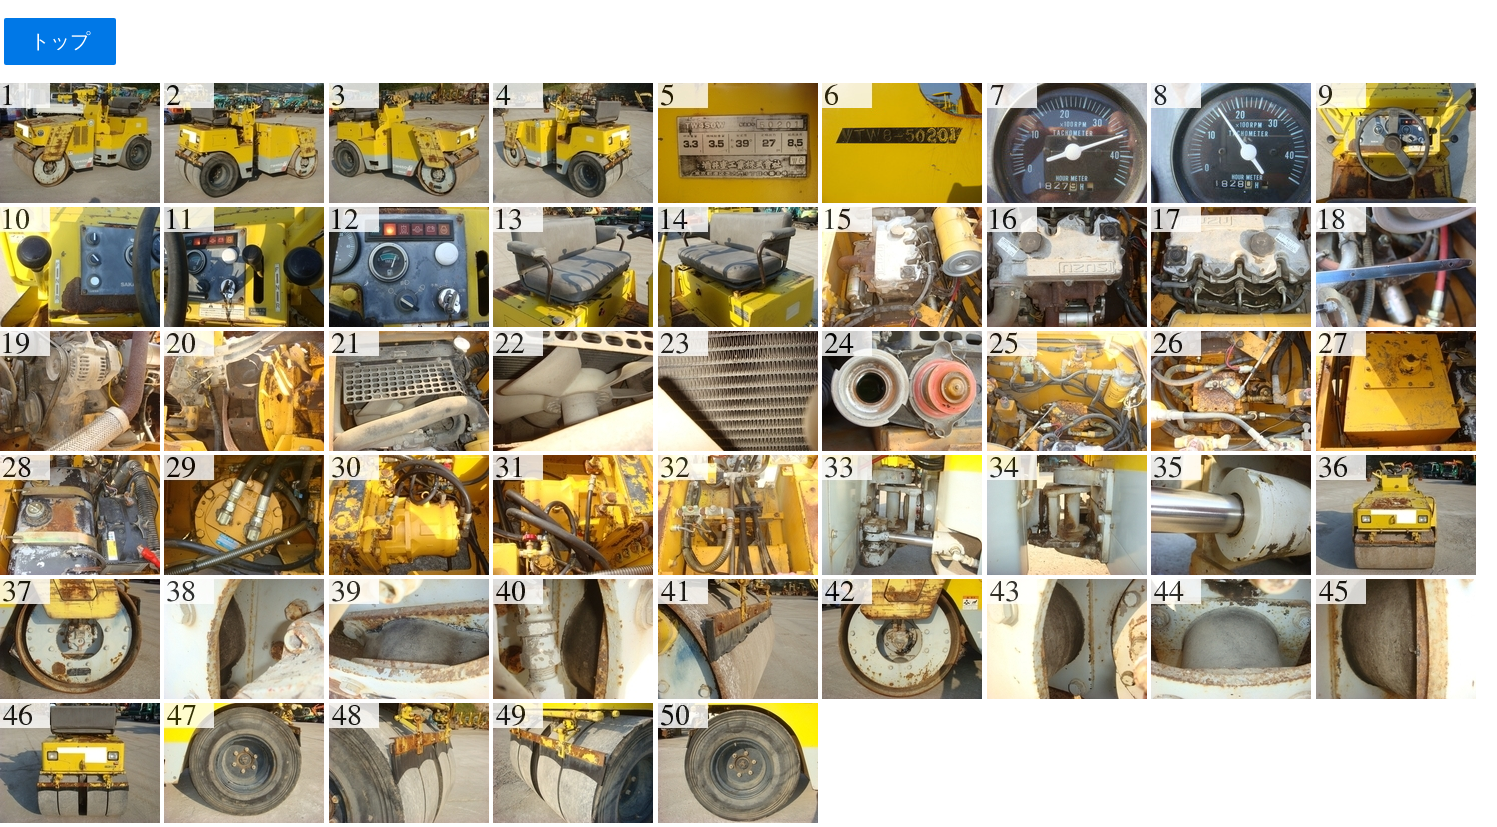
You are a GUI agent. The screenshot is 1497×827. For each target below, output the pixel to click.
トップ (59, 41)
